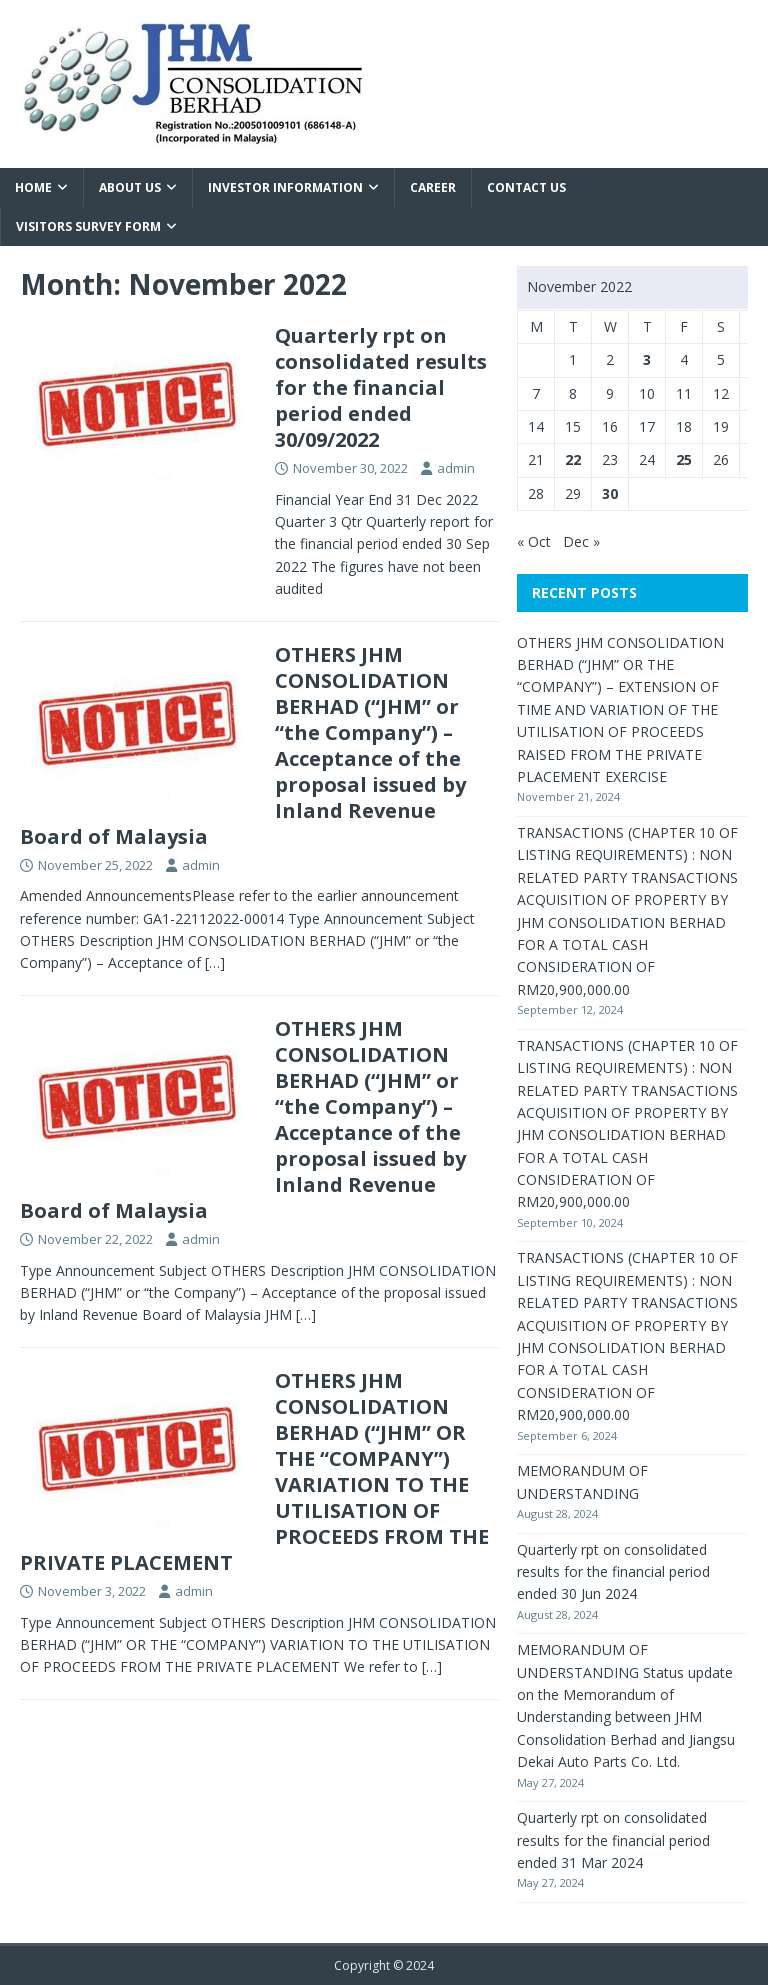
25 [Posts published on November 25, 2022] (684, 459)
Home (33, 187)
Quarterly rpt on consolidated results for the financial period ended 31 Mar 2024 (613, 1840)
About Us (130, 187)
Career (433, 187)
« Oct (534, 541)
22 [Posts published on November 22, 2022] (573, 459)
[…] (215, 962)
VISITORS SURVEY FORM (88, 226)
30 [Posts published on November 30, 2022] (610, 493)
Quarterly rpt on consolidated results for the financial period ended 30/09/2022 (381, 387)
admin (456, 468)
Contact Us (526, 187)
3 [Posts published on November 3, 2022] (647, 359)
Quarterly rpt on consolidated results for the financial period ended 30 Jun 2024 (613, 1572)
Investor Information (285, 187)
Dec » (581, 541)
